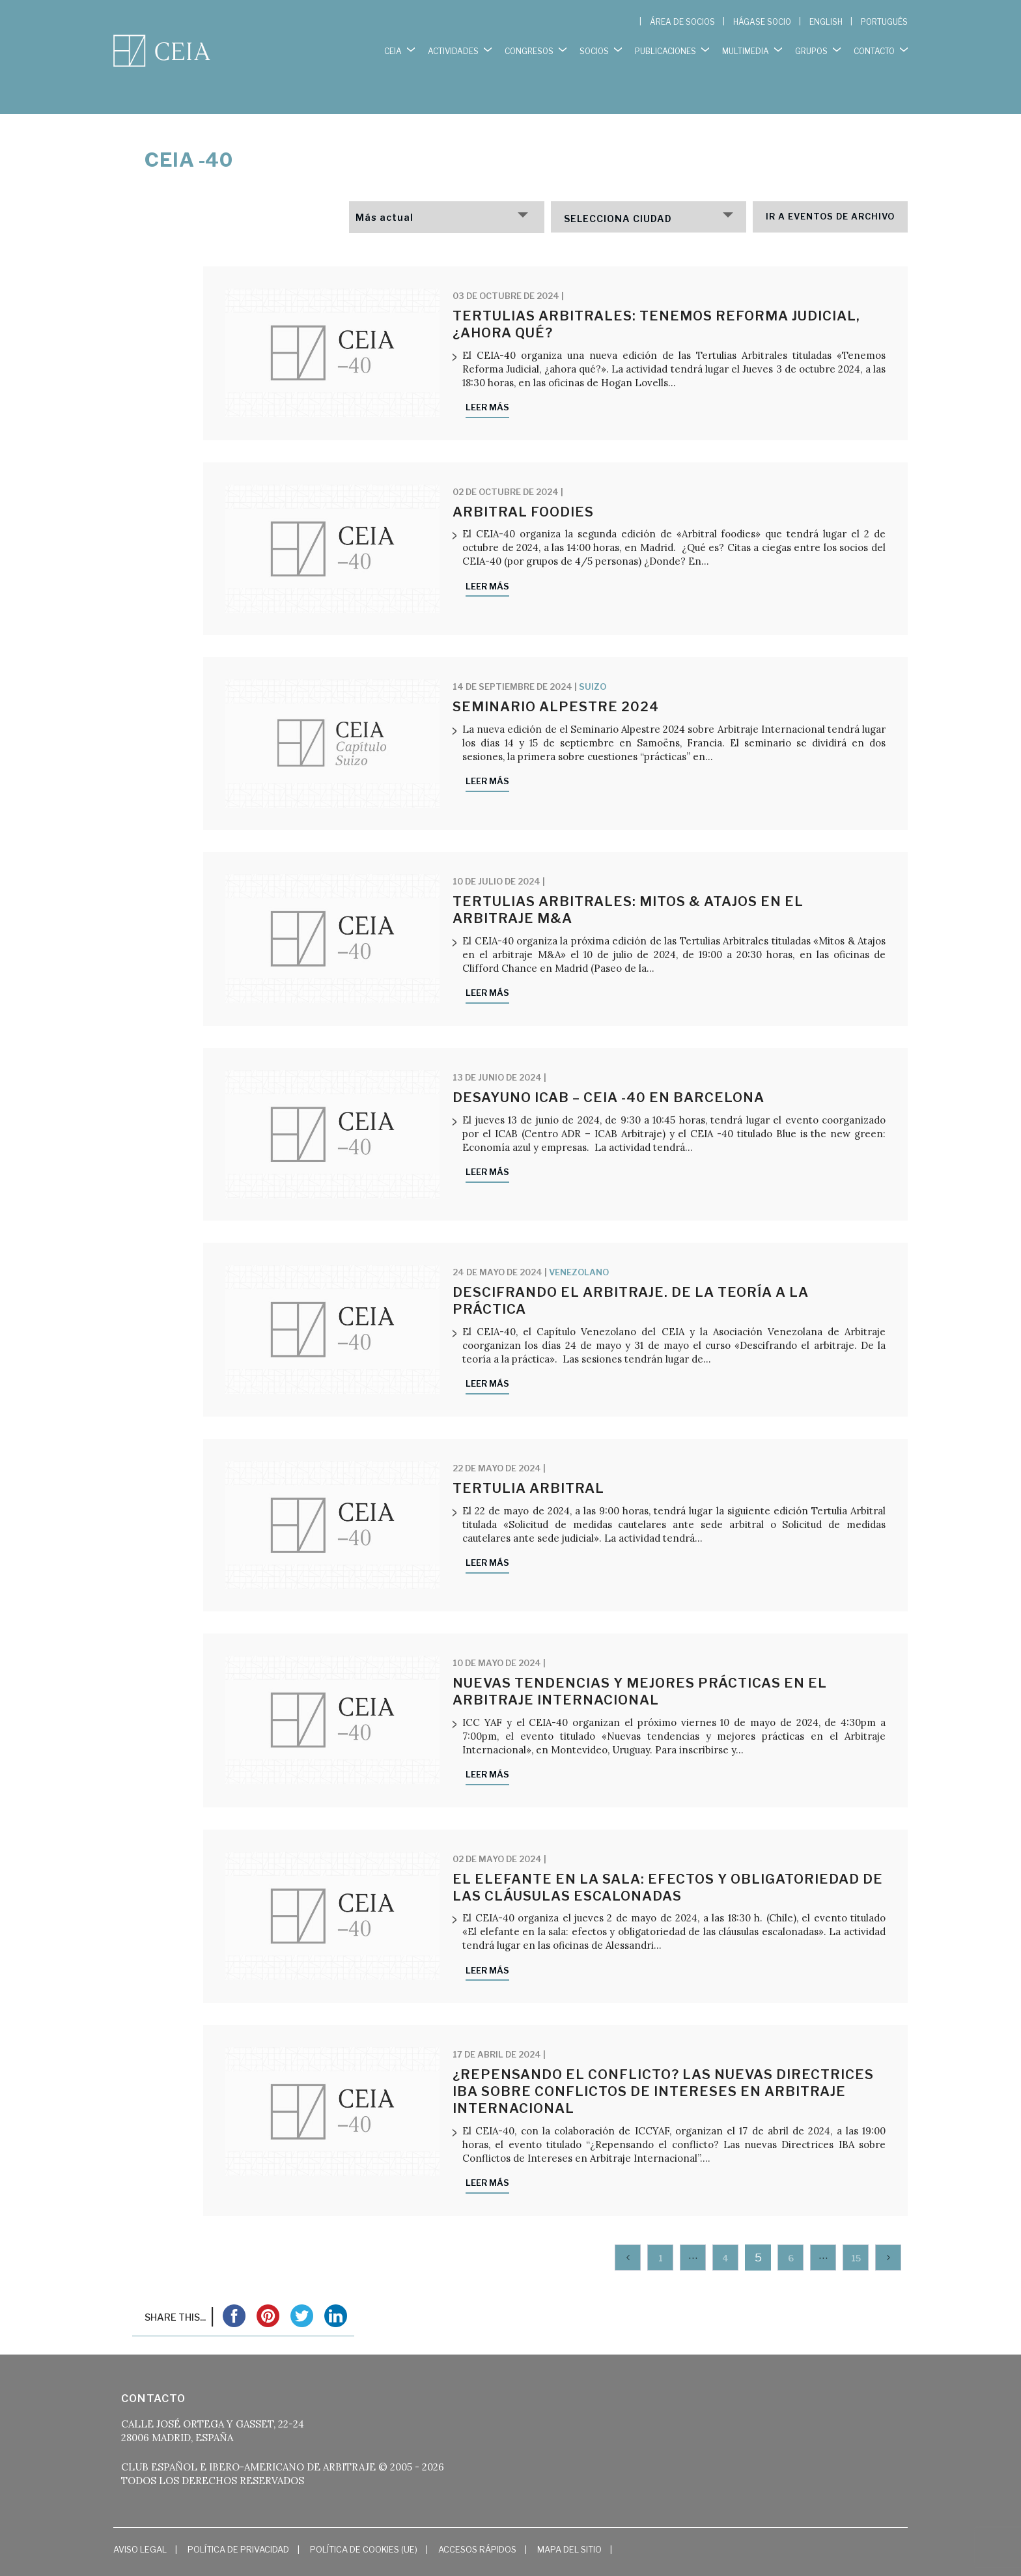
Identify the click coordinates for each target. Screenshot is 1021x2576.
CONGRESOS (529, 45)
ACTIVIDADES (453, 45)
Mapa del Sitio (569, 2522)
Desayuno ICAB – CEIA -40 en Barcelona (608, 1071)
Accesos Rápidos (477, 2522)
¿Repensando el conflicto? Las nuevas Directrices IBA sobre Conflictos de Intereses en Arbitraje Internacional (663, 2064)
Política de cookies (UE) (363, 2522)
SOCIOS (594, 45)
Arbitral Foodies (523, 485)
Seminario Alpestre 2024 (556, 680)
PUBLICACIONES (665, 45)
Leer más (487, 380)
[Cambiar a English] (826, 22)
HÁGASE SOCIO (762, 22)
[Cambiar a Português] (884, 22)
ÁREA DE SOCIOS (682, 22)
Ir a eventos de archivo (830, 189)
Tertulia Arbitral (528, 1461)
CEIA (393, 45)
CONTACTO (874, 45)
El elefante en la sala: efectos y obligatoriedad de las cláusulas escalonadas (668, 1861)
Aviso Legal (140, 2522)
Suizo (592, 660)
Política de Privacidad (238, 2522)
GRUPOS (811, 45)
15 (856, 2231)
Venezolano (579, 1245)
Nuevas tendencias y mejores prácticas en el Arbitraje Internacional (640, 1665)
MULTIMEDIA (745, 45)
